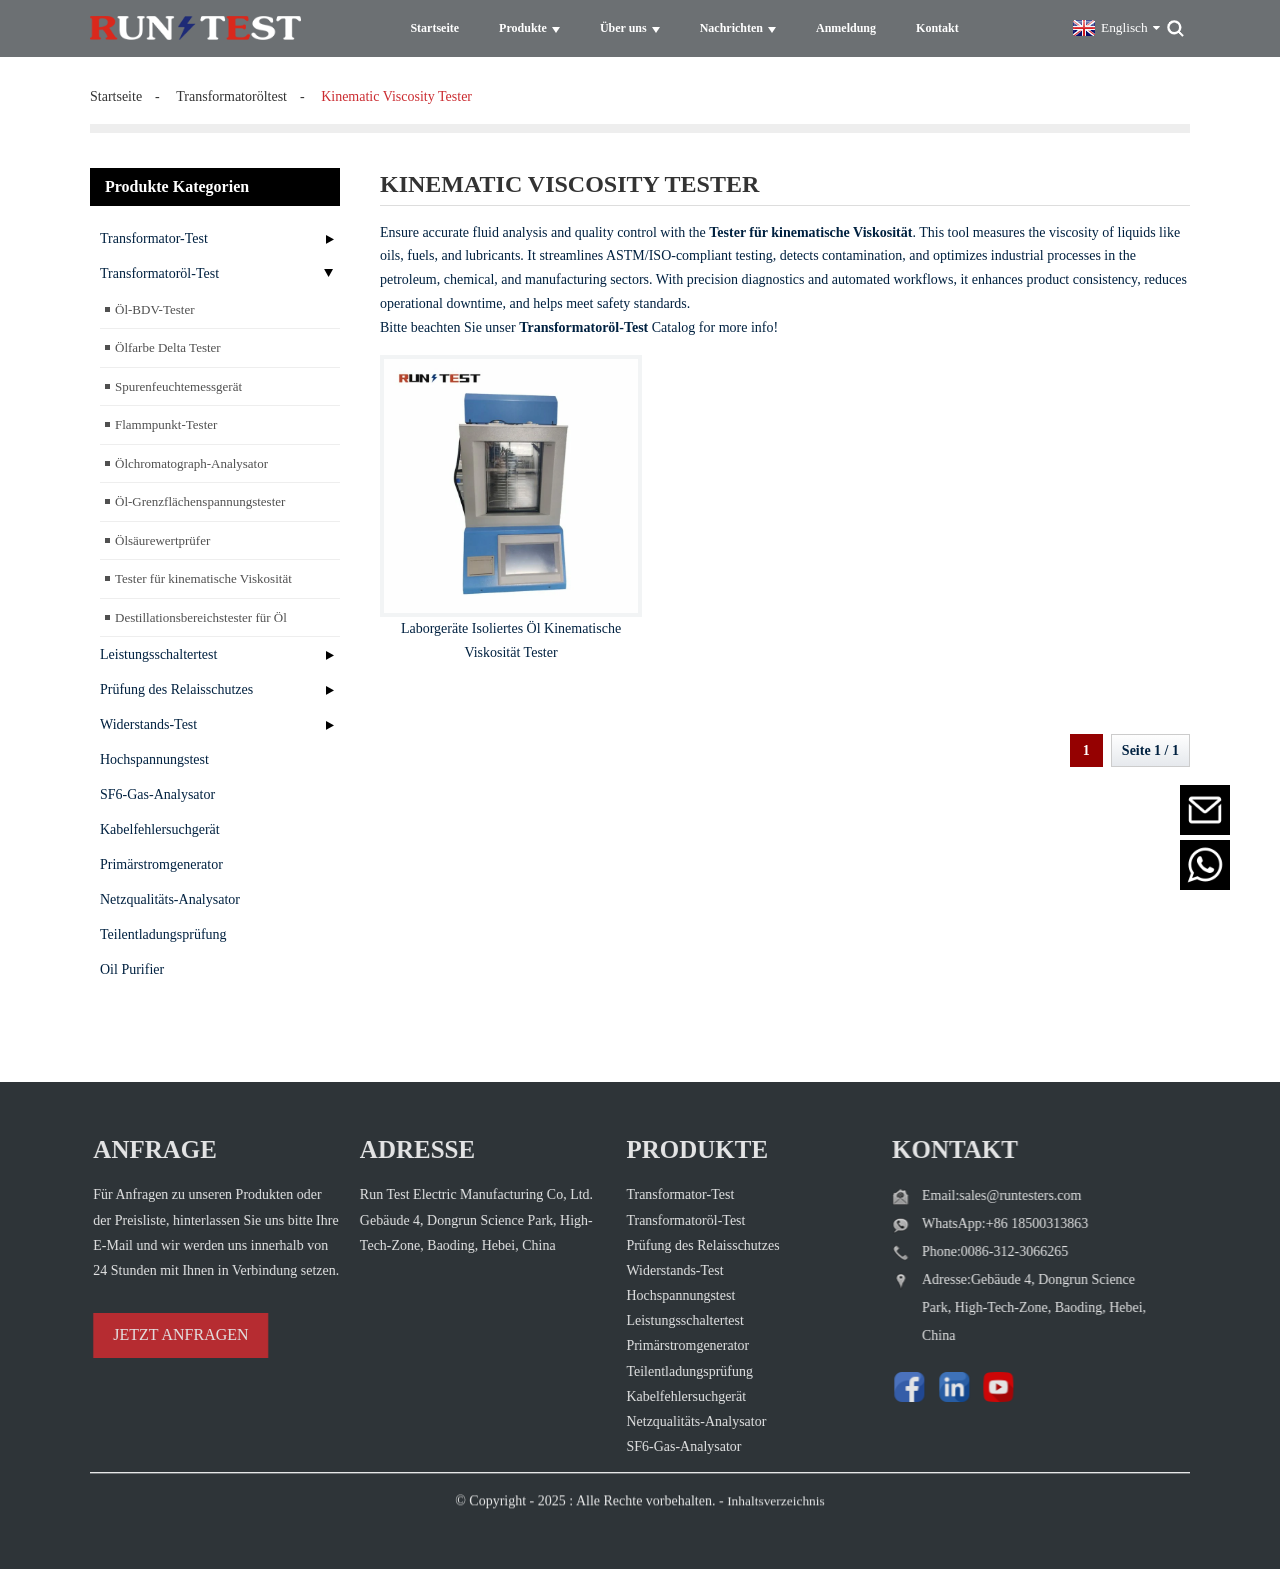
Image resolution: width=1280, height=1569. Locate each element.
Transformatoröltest (231, 95)
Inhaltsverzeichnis (776, 1523)
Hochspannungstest (154, 758)
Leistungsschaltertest (158, 653)
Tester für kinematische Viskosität (203, 577)
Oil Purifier (132, 968)
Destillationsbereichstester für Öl (201, 616)
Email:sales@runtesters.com (964, 1193)
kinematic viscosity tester (396, 95)
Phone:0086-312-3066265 (958, 1249)
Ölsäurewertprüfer (162, 539)
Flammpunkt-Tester (166, 423)
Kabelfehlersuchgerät (160, 828)
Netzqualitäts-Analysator (170, 898)
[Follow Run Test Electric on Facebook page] (870, 1383)
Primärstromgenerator (161, 863)
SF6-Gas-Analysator (157, 793)
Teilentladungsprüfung (163, 933)
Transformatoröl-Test (159, 272)
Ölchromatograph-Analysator (191, 462)
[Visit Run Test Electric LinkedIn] (910, 1383)
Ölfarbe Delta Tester (168, 346)
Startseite (116, 95)
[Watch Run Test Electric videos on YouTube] (949, 1383)
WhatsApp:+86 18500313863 (968, 1221)
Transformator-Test (154, 237)
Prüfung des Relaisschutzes (176, 688)
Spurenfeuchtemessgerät (178, 385)
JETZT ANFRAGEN (147, 1332)
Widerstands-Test (148, 723)
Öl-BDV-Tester (155, 308)
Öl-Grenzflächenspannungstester (200, 500)
